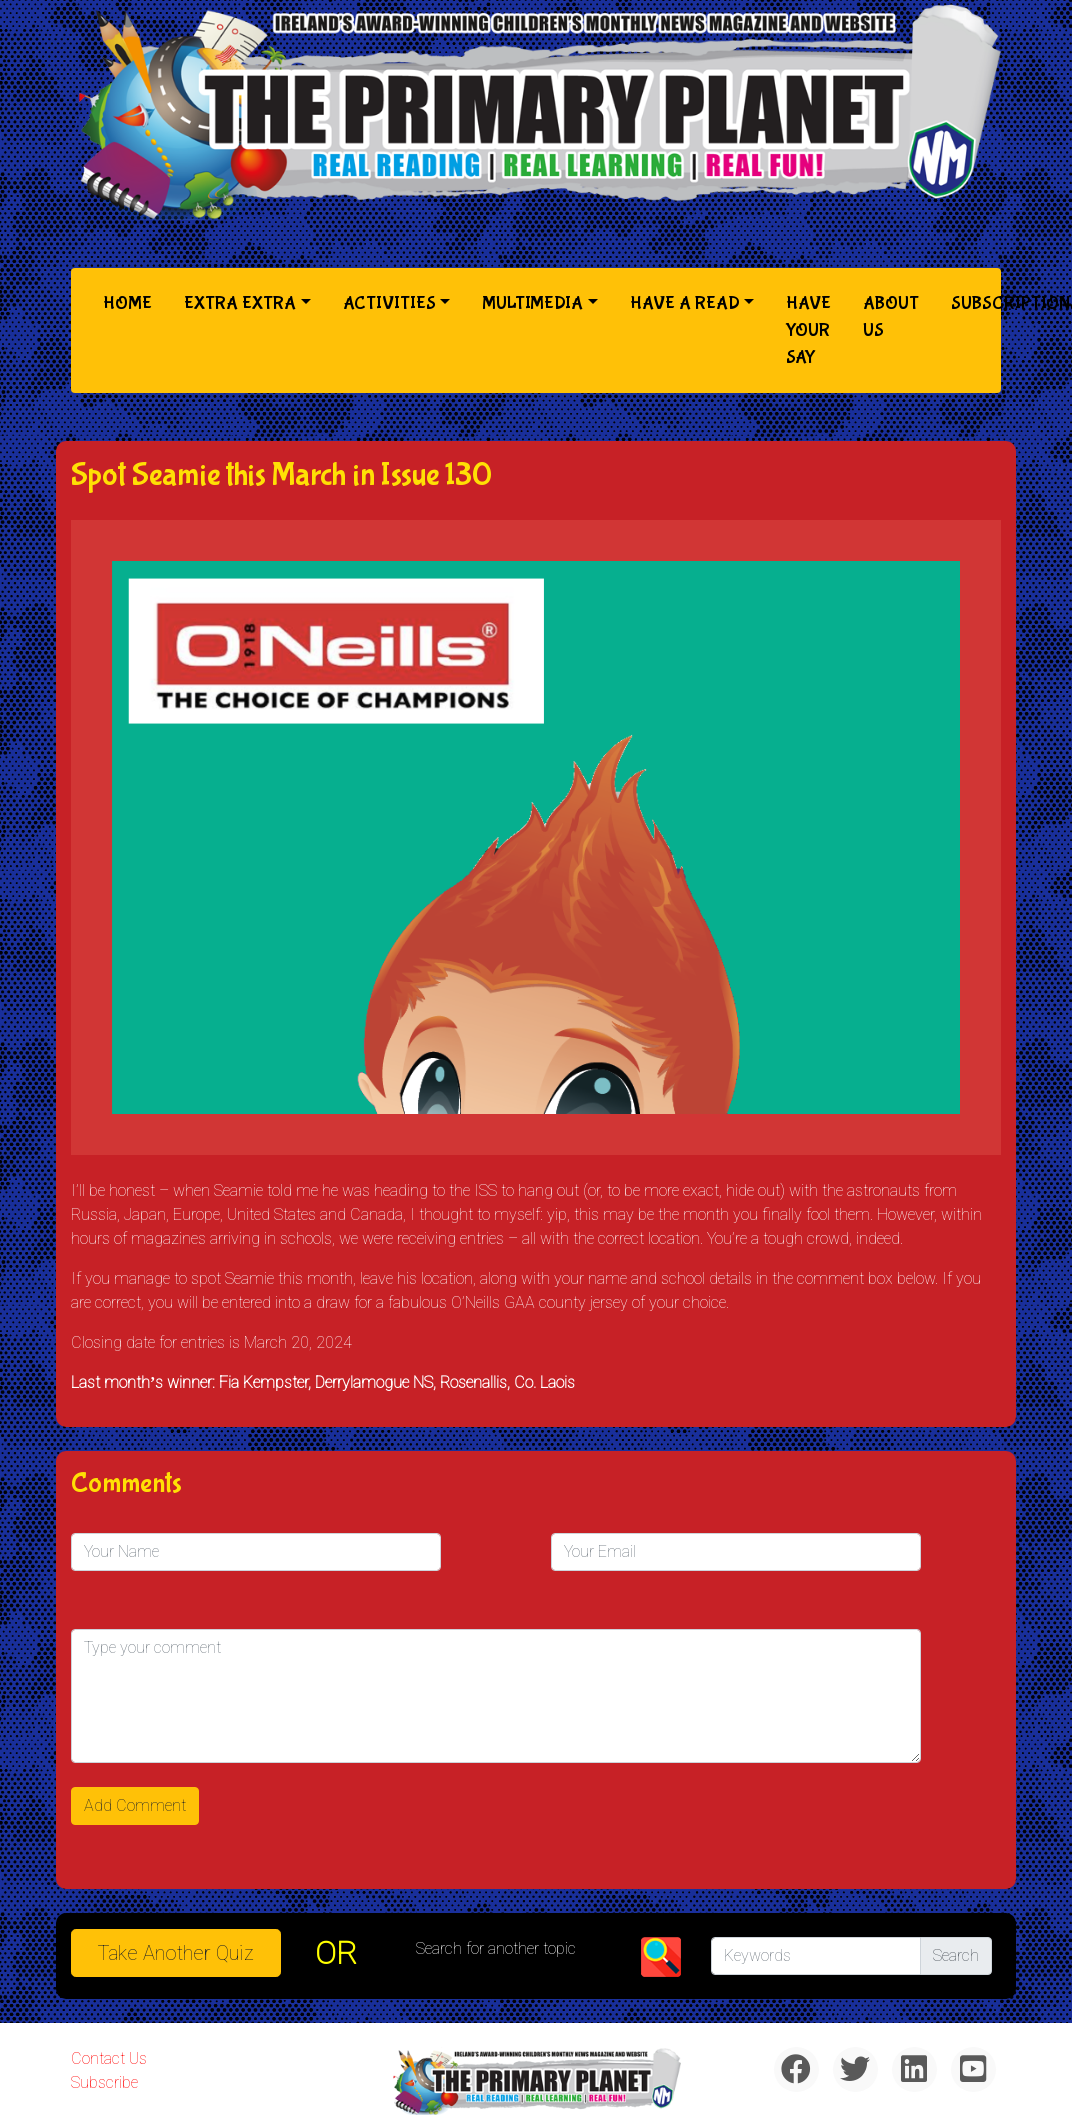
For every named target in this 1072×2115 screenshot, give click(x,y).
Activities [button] (389, 303)
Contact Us (109, 2058)
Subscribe (104, 2082)
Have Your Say (808, 330)
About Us (891, 317)
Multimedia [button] (532, 303)
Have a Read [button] (685, 303)
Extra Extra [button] (240, 303)
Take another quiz (176, 1953)
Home (131, 301)
